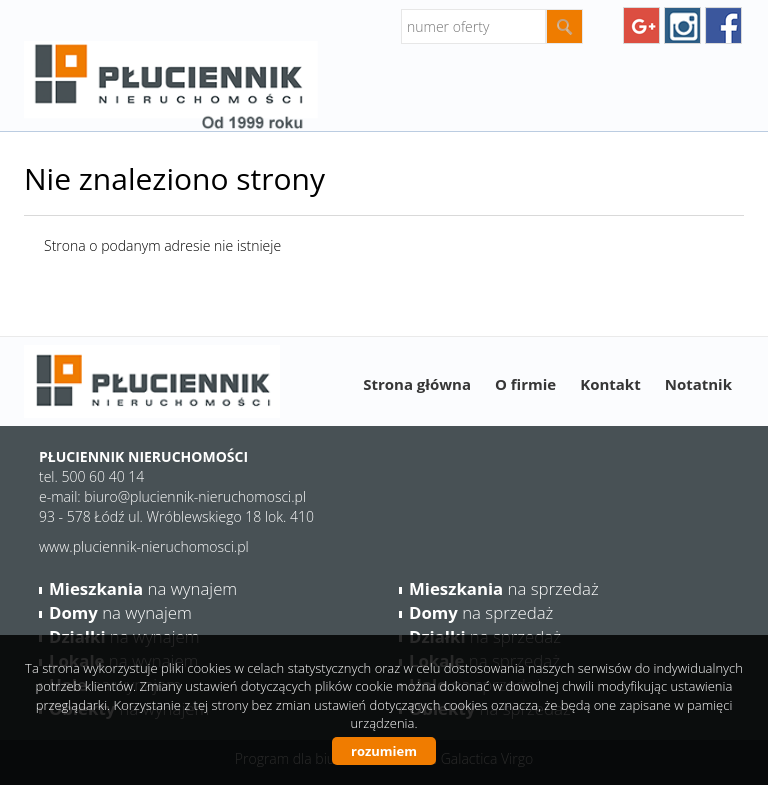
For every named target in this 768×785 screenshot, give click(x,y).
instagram (682, 25)
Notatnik (698, 384)
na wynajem (143, 588)
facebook (723, 25)
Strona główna (417, 384)
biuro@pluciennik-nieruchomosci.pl (195, 496)
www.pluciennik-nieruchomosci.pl (144, 546)
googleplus (641, 25)
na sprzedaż (504, 588)
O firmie (525, 384)
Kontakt (610, 384)
